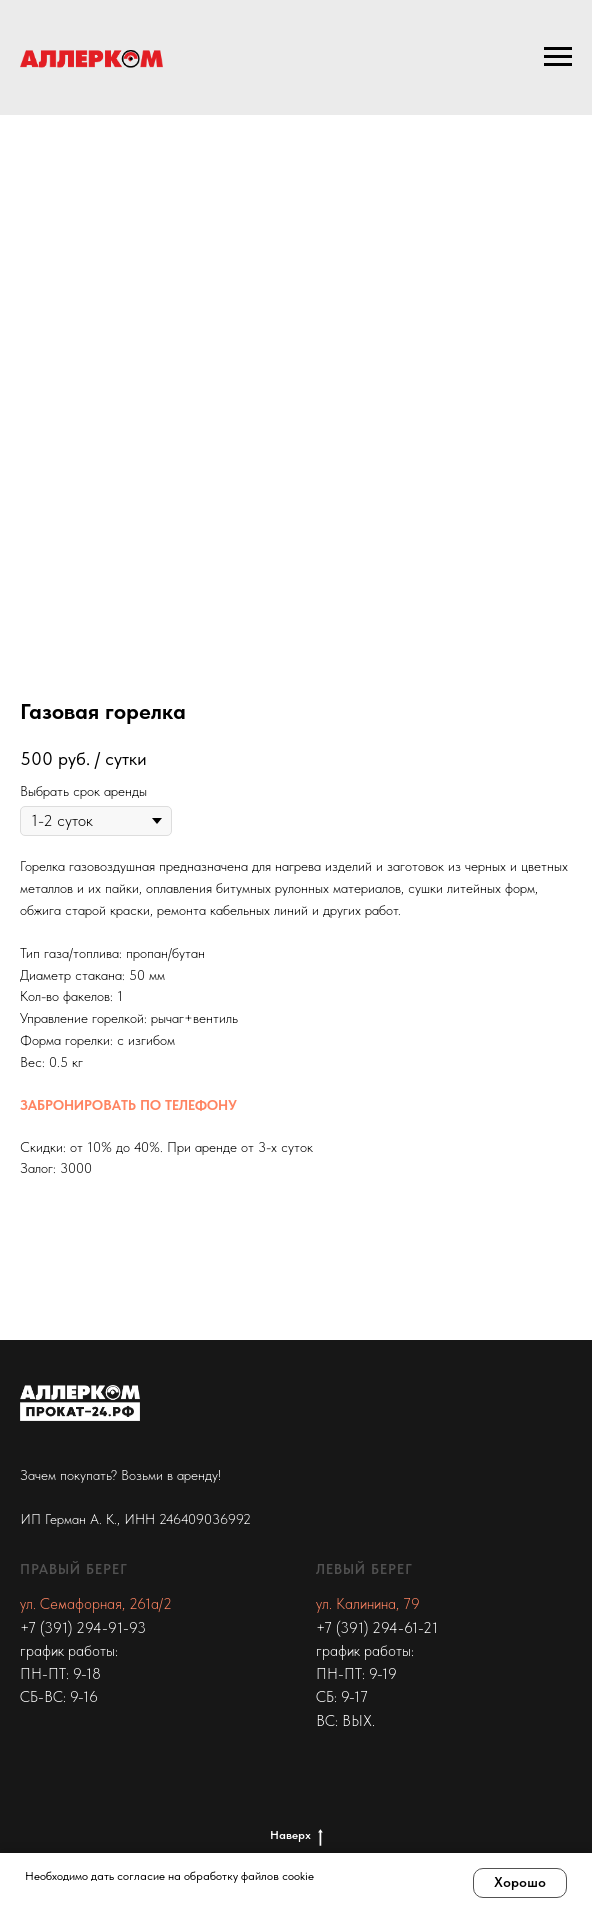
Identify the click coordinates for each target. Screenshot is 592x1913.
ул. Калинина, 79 (368, 1604)
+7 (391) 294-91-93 (83, 1628)
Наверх (296, 1835)
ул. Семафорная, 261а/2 (96, 1604)
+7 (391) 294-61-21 (377, 1628)
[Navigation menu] (558, 57)
